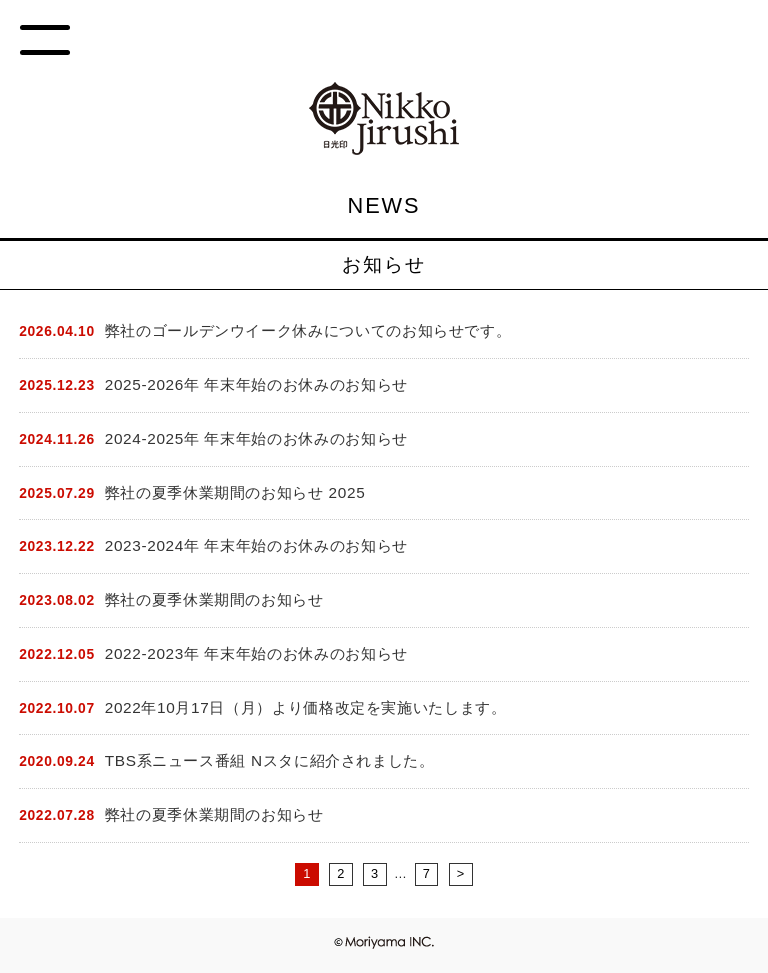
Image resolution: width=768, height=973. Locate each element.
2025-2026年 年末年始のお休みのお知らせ (256, 384)
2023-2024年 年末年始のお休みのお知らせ (256, 545)
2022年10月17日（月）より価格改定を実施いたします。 (306, 707)
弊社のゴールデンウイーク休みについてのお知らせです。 (308, 330)
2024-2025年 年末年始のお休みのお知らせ (256, 438)
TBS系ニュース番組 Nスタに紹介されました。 (270, 760)
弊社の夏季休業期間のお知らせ (214, 599)
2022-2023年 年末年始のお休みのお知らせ (256, 653)
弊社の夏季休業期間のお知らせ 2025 (235, 492)
